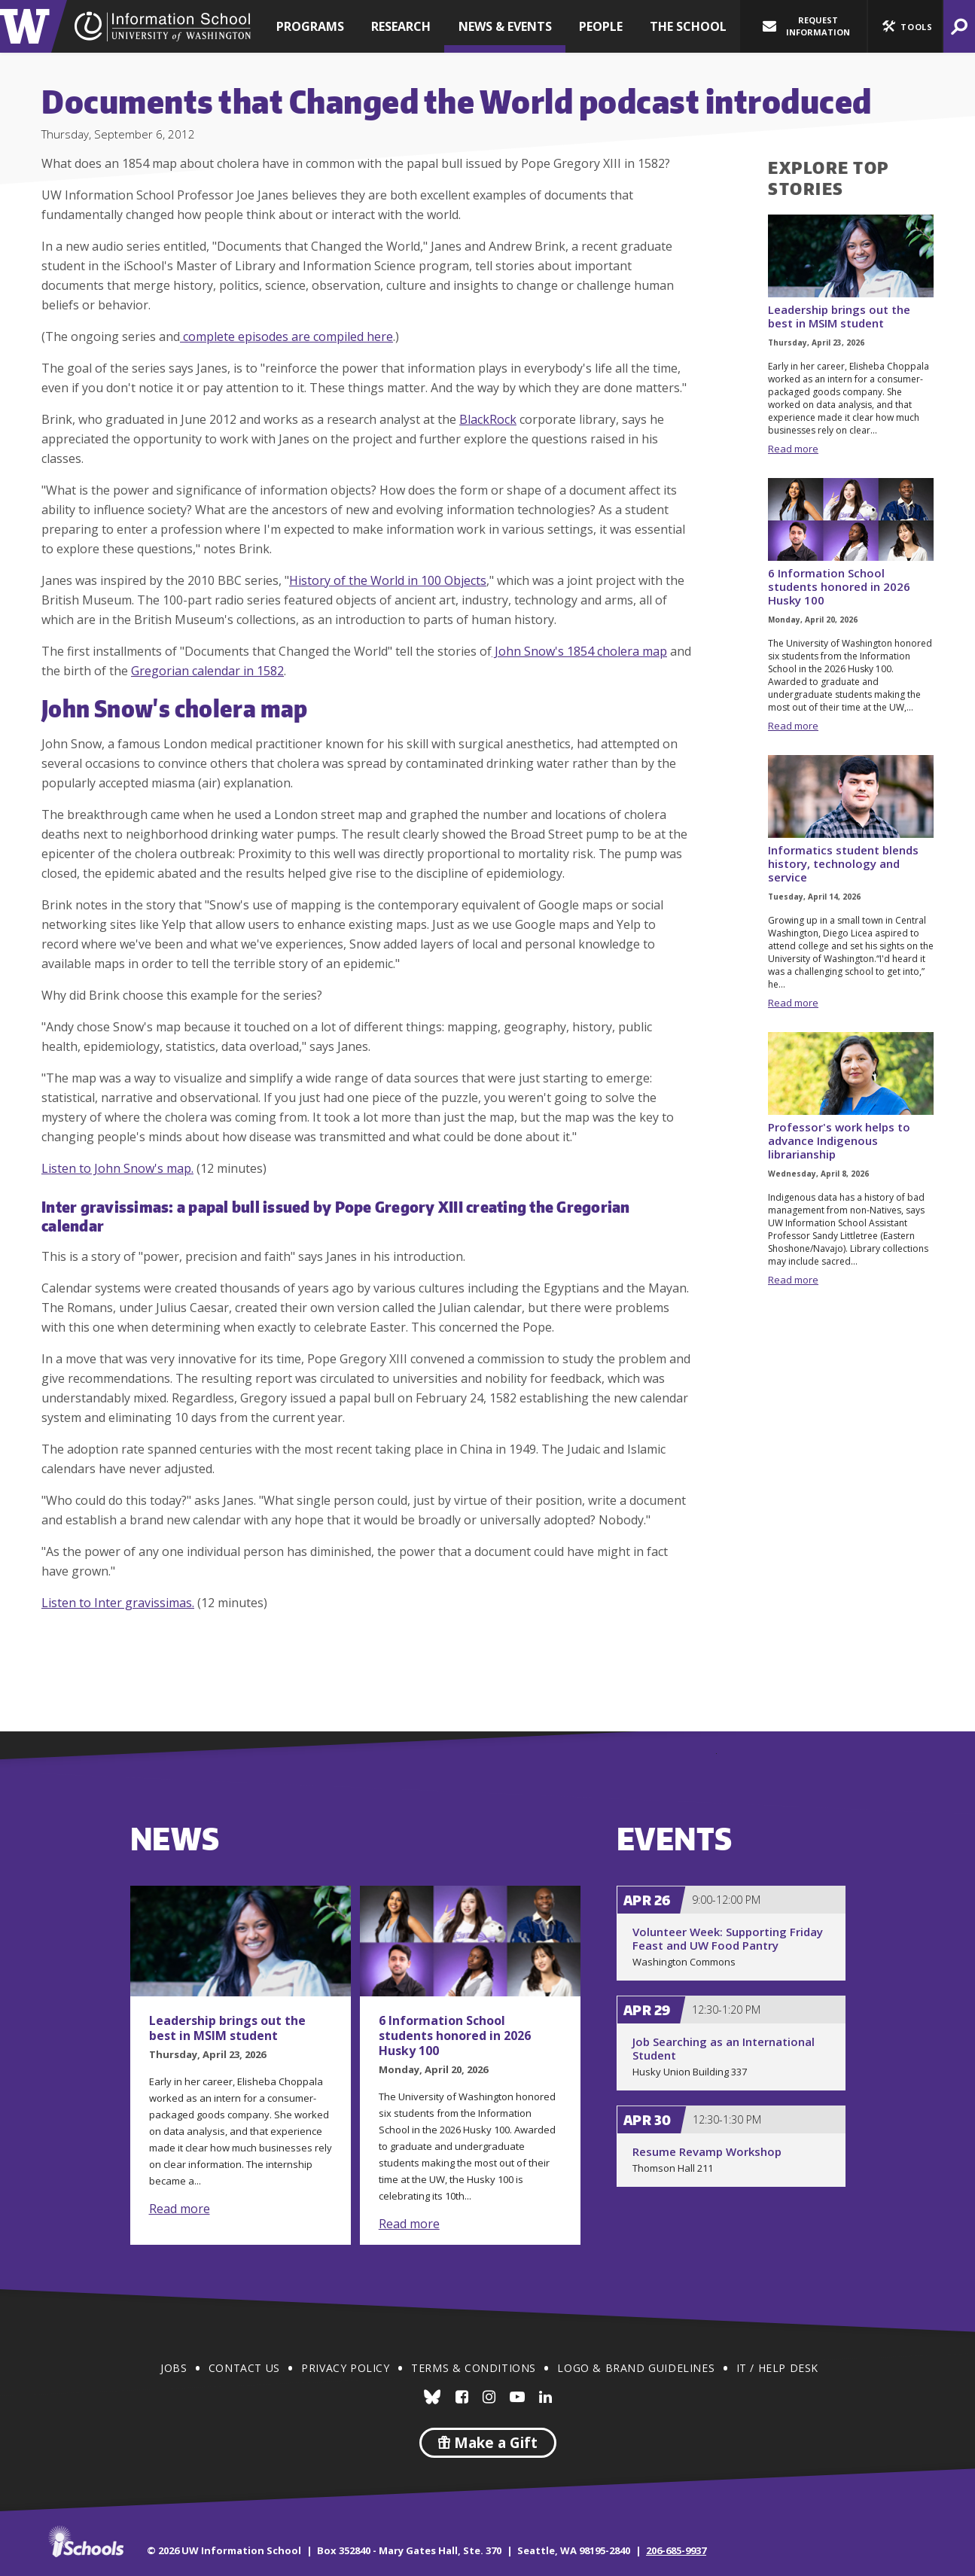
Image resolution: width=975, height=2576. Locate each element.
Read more (793, 448)
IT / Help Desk (777, 2368)
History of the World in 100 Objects (387, 580)
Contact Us (244, 2368)
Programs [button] (310, 26)
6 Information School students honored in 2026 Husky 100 (839, 586)
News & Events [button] (505, 26)
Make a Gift (488, 2443)
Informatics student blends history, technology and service (843, 863)
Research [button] (401, 26)
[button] (905, 26)
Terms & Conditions (473, 2368)
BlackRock (487, 419)
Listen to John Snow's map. (117, 1168)
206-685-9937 (676, 2550)
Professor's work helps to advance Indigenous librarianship (839, 1140)
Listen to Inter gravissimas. (117, 1602)
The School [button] (688, 26)
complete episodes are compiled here (286, 336)
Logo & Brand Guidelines (635, 2368)
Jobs (173, 2368)
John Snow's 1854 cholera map (579, 651)
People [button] (601, 26)
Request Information (806, 26)
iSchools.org (85, 2541)
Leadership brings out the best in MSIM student (839, 316)
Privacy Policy (345, 2368)
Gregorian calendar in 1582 (207, 670)
